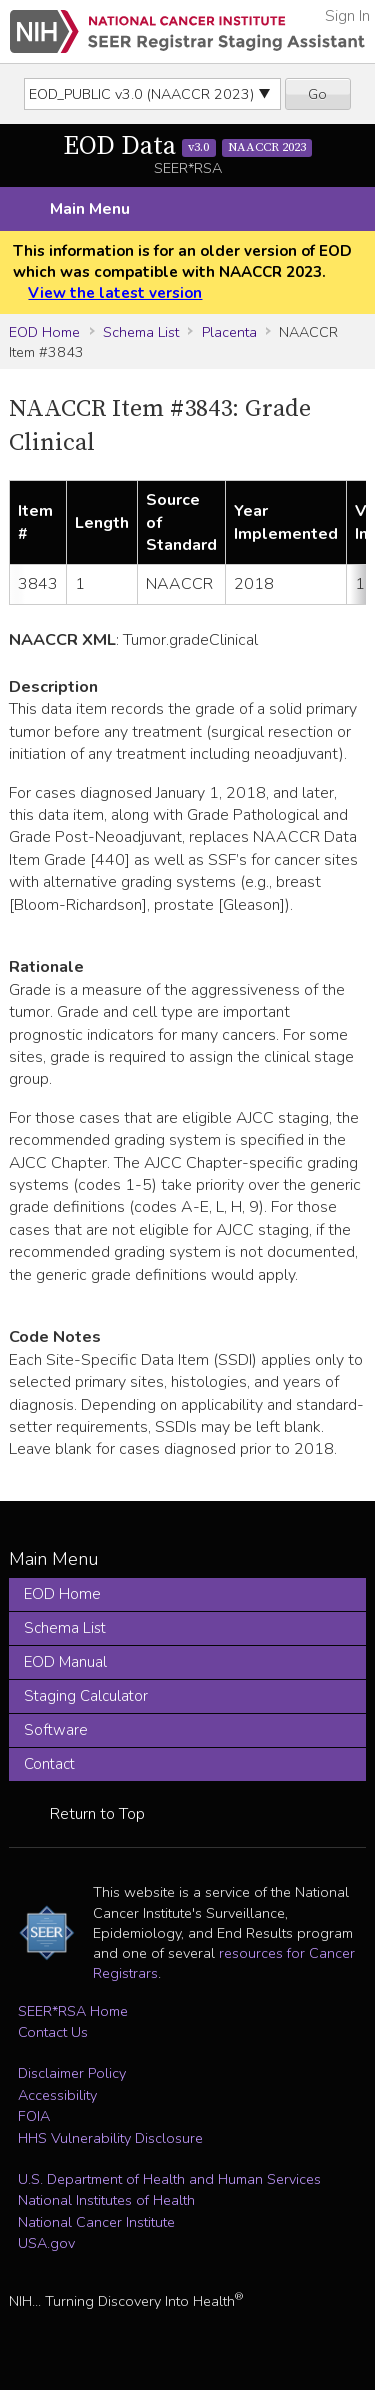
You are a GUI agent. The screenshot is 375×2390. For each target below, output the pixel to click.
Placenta (229, 332)
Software (56, 1730)
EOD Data (188, 146)
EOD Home (44, 332)
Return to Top (97, 1814)
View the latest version (115, 293)
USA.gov (46, 2243)
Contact (49, 1764)
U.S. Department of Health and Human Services (169, 2179)
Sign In (347, 16)
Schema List (141, 332)
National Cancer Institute (96, 2222)
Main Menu (90, 209)
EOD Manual (65, 1662)
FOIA (34, 2116)
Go (317, 94)
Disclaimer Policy (72, 2073)
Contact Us (53, 2032)
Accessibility (57, 2095)
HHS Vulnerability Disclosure (110, 2138)
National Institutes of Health (106, 2200)
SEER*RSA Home (73, 2011)
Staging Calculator (86, 1696)
